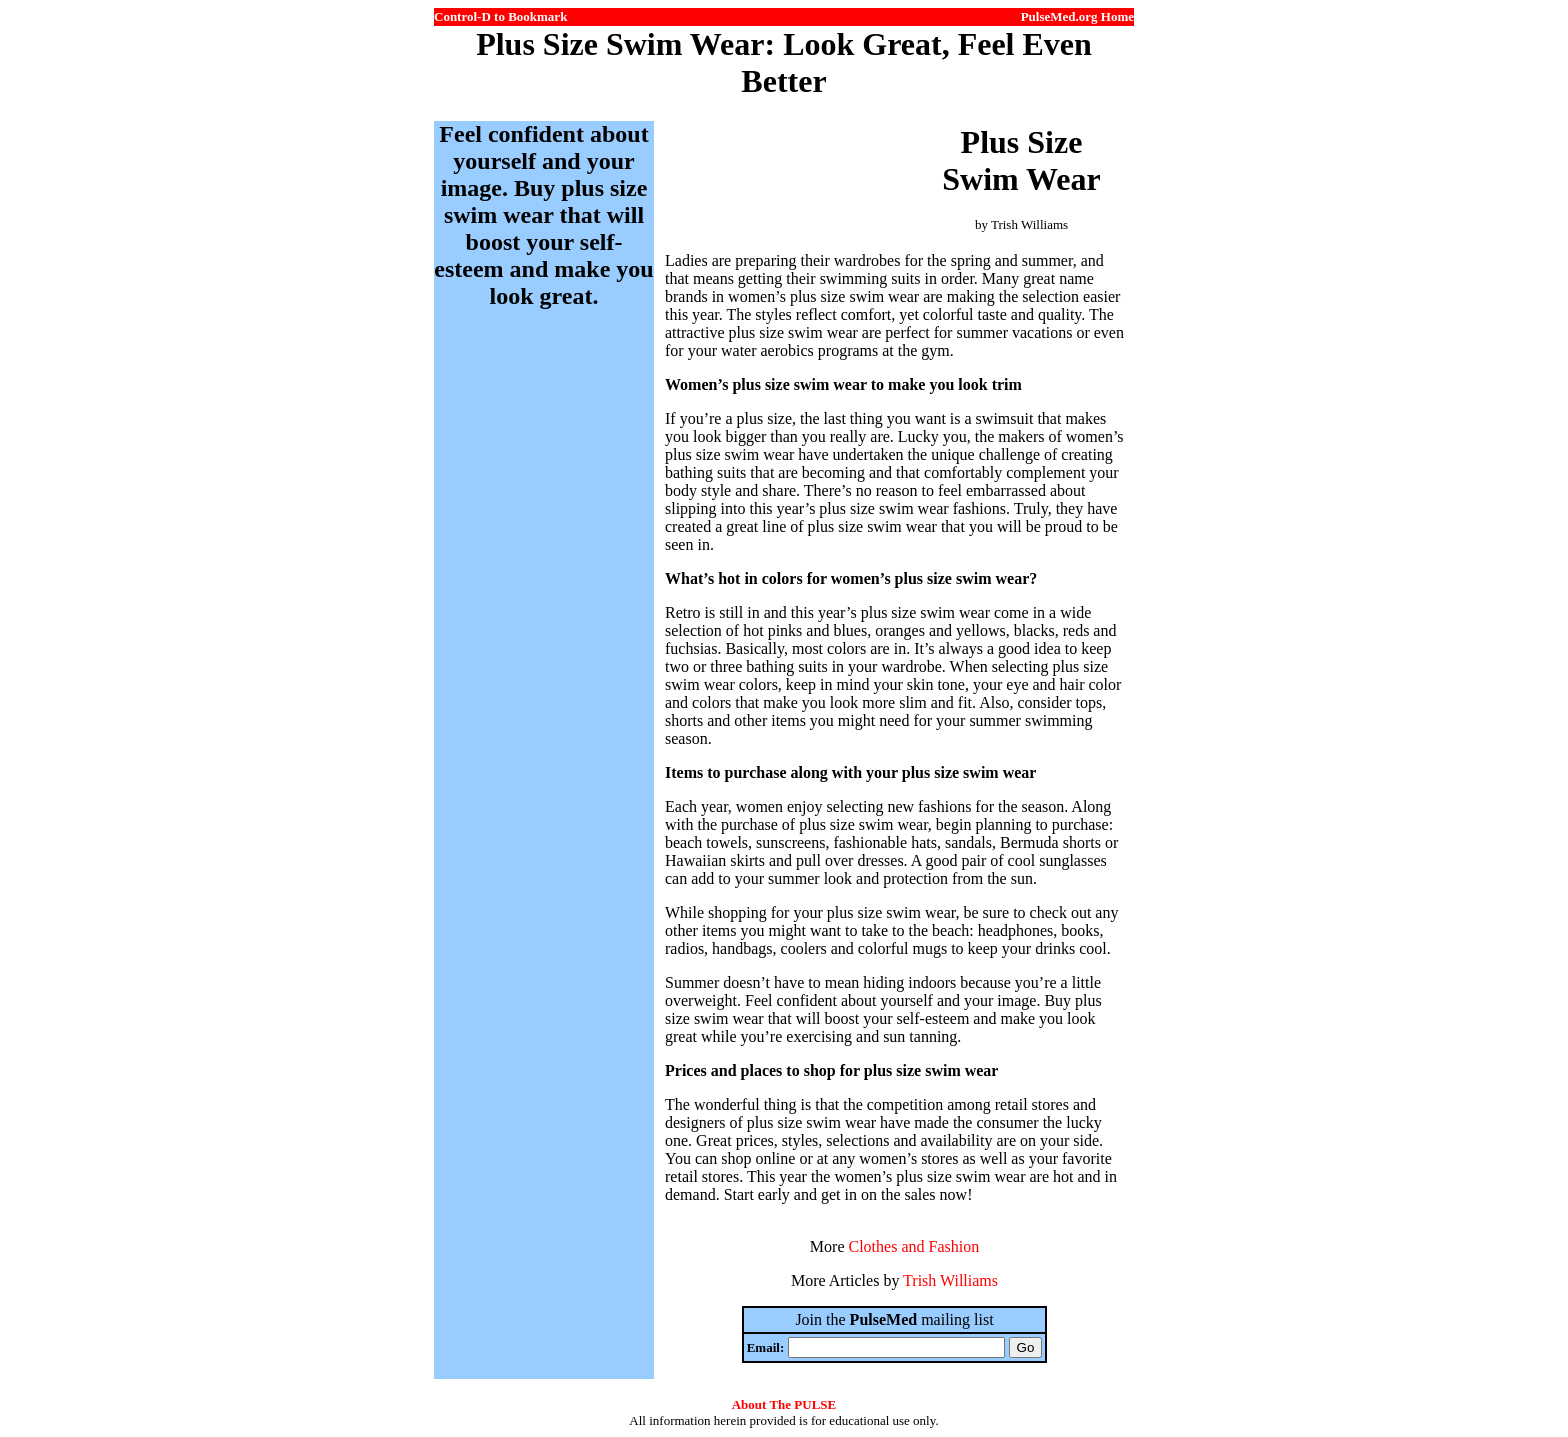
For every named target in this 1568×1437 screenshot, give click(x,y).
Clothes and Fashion (913, 1246)
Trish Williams (950, 1280)
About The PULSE (784, 1404)
